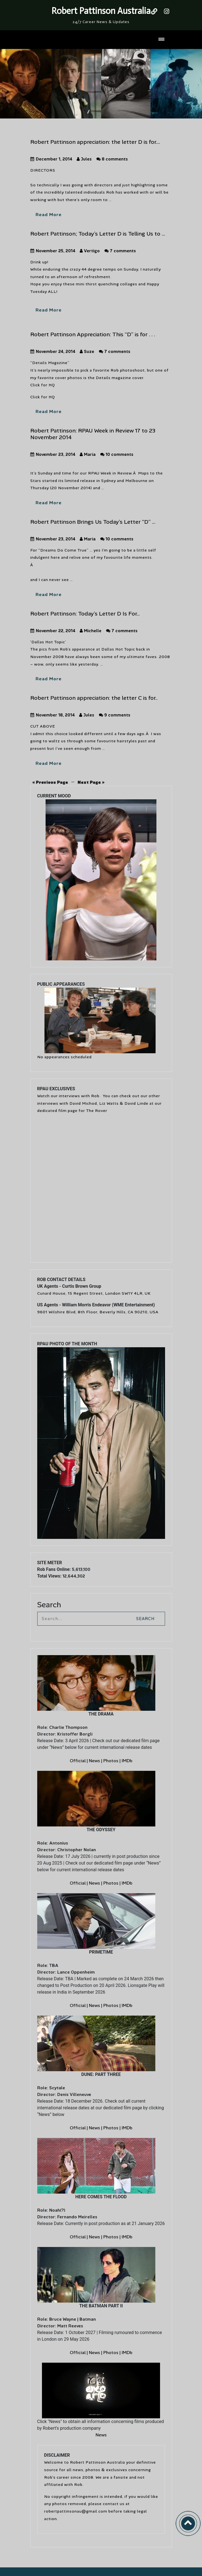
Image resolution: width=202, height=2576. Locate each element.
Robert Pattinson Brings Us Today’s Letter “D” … (92, 521)
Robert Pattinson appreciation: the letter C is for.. (94, 697)
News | (96, 1761)
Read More (49, 214)
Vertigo (90, 251)
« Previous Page (50, 782)
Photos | (112, 1761)
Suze (87, 351)
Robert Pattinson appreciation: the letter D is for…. (95, 141)
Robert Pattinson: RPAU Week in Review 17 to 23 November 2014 (92, 434)
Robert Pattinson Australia (101, 11)
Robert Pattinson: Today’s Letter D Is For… (85, 613)
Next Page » (91, 782)
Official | (79, 1761)
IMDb (127, 1761)
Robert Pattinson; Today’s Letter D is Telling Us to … (97, 233)
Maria (88, 454)
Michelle (90, 631)
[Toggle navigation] (161, 40)
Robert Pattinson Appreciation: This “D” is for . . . (92, 334)
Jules (84, 159)
